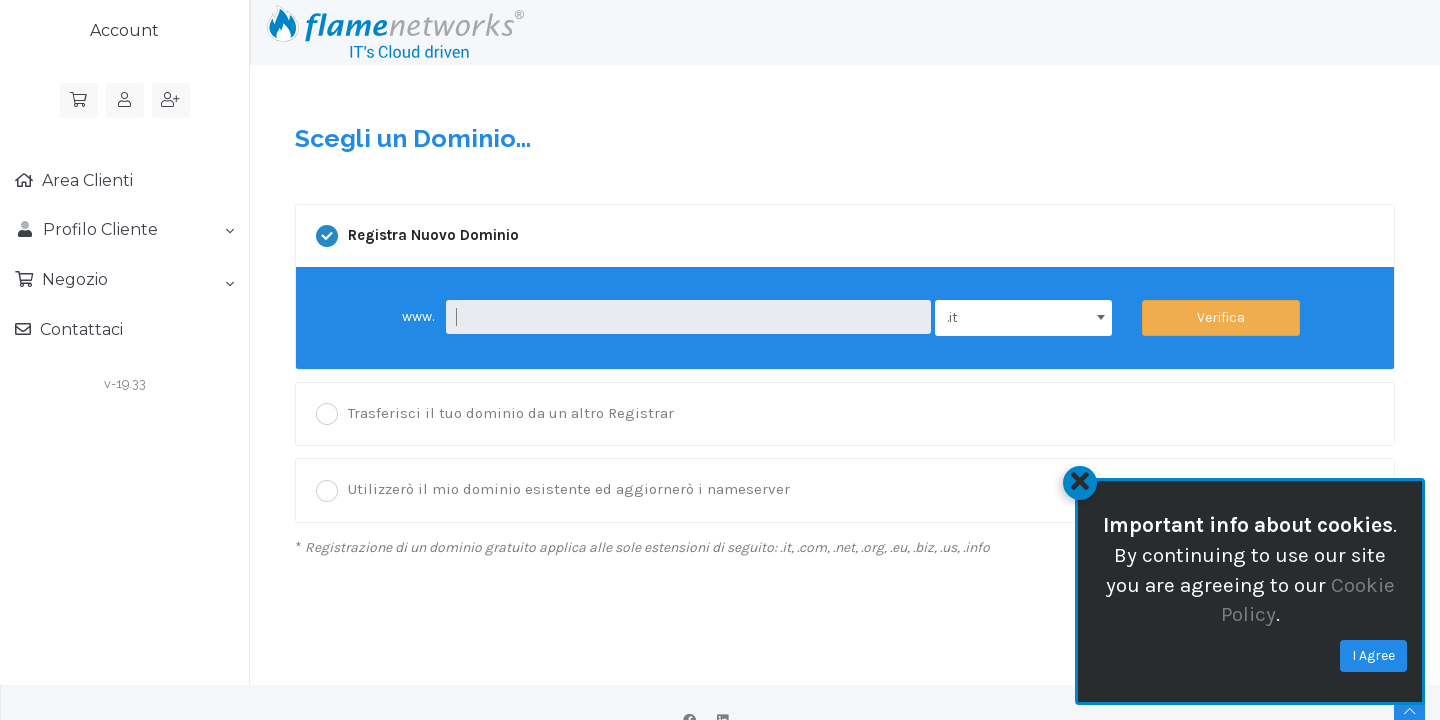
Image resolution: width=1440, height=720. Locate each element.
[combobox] (1024, 318)
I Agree (1373, 655)
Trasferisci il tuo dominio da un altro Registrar (495, 414)
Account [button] (124, 30)
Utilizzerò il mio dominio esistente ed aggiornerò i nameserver (553, 491)
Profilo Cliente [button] (124, 229)
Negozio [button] (136, 281)
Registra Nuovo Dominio (417, 236)
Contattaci (79, 329)
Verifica (1221, 317)
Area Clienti (85, 180)
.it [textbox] (952, 317)
